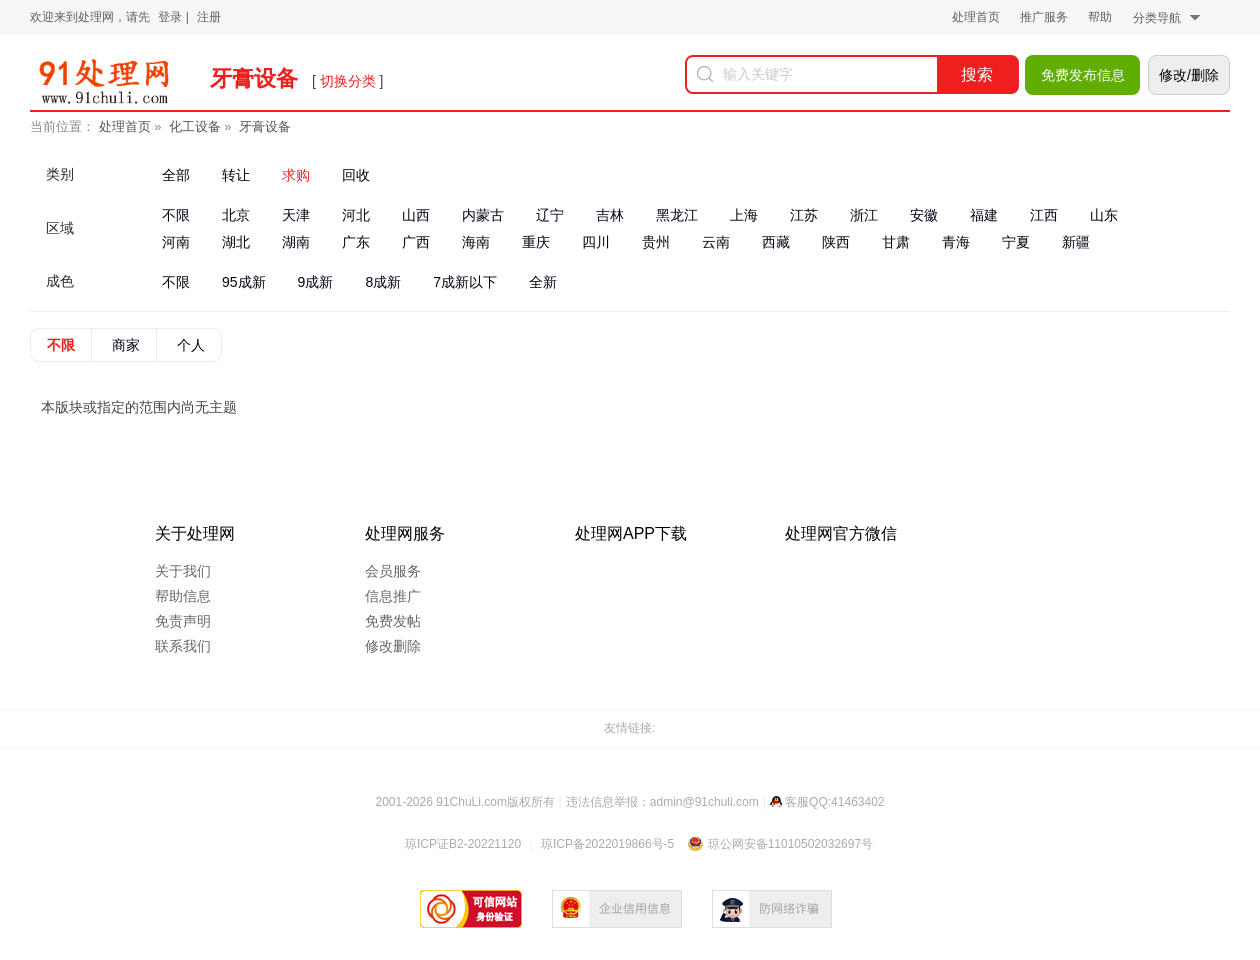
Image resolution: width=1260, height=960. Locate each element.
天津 (296, 215)
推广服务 (1044, 17)
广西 (416, 242)
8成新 (383, 282)
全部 (176, 175)
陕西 (836, 242)
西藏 (776, 242)
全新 (543, 282)
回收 (356, 175)
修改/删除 (1189, 75)
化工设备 (195, 126)
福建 (984, 215)
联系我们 (183, 646)
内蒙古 (483, 215)
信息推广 (393, 596)
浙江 (864, 215)
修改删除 (393, 646)
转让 (236, 175)
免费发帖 (393, 621)
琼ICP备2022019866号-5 (607, 844)
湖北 (236, 242)
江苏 (804, 215)
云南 (716, 242)
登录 (170, 17)
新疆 (1076, 242)
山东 (1104, 215)
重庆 (536, 242)
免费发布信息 (1083, 75)
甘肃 (896, 242)
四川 (596, 242)
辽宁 (550, 215)
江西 (1044, 215)
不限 (176, 215)
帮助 (1100, 17)
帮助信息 (183, 596)
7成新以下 (465, 282)
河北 (356, 215)
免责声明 (183, 621)
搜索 (977, 74)
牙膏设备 (265, 126)
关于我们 (183, 571)
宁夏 (1016, 242)
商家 (126, 345)
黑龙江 (677, 215)
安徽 (924, 215)
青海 (956, 242)
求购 (296, 175)
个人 (191, 345)
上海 (744, 215)
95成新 (244, 282)
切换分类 (348, 81)
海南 (476, 242)
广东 (356, 242)
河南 (176, 242)
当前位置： (62, 126)
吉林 (610, 215)
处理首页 (976, 17)
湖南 (296, 242)
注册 (209, 17)
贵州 (656, 242)
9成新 (316, 282)
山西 (416, 215)
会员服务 (393, 571)
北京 (236, 215)
